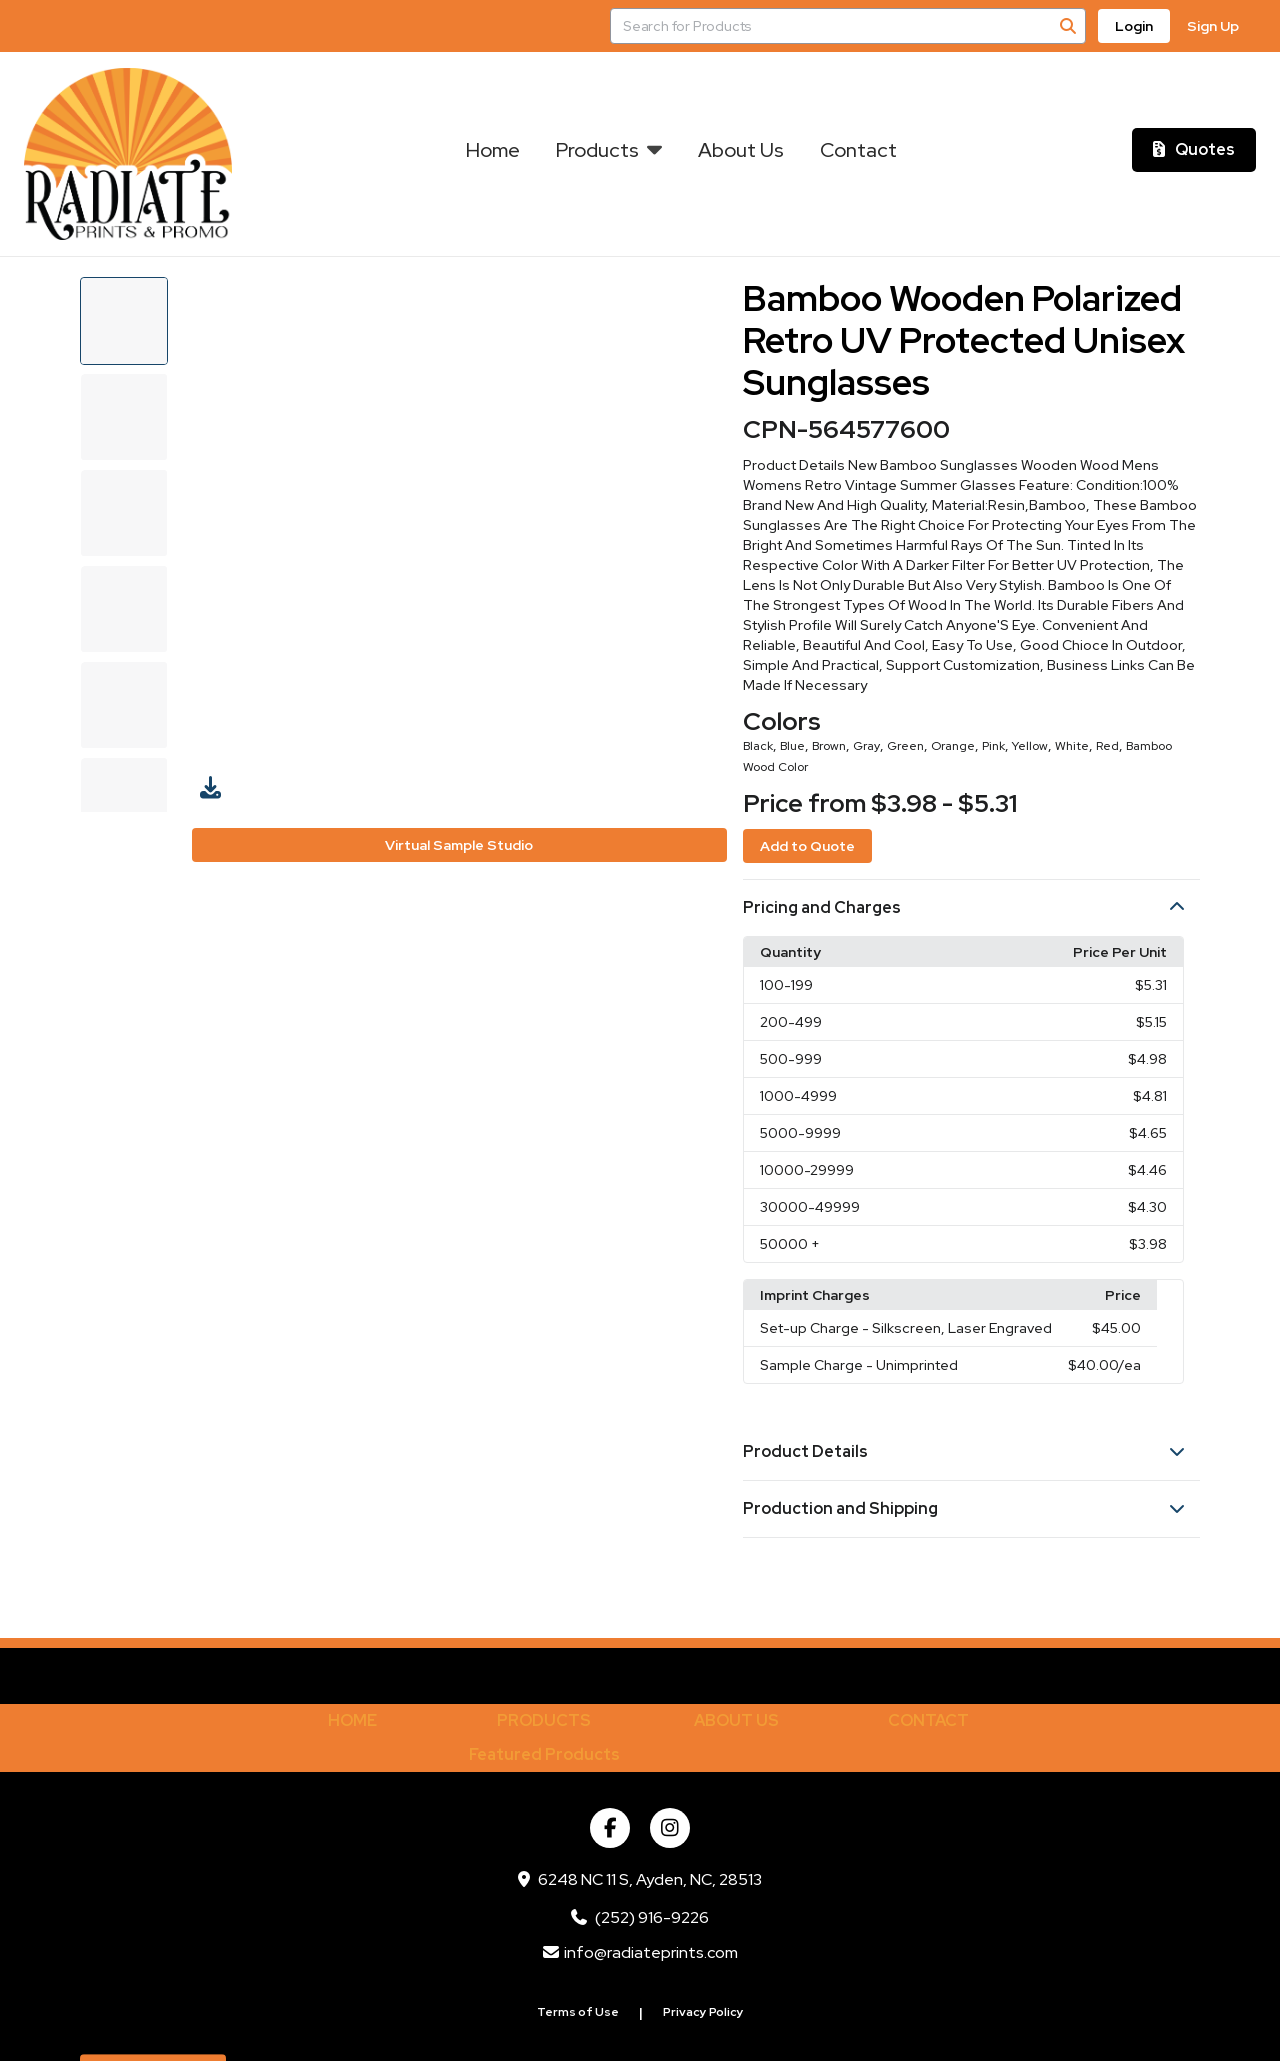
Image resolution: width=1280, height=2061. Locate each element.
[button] (971, 908)
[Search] (1068, 26)
